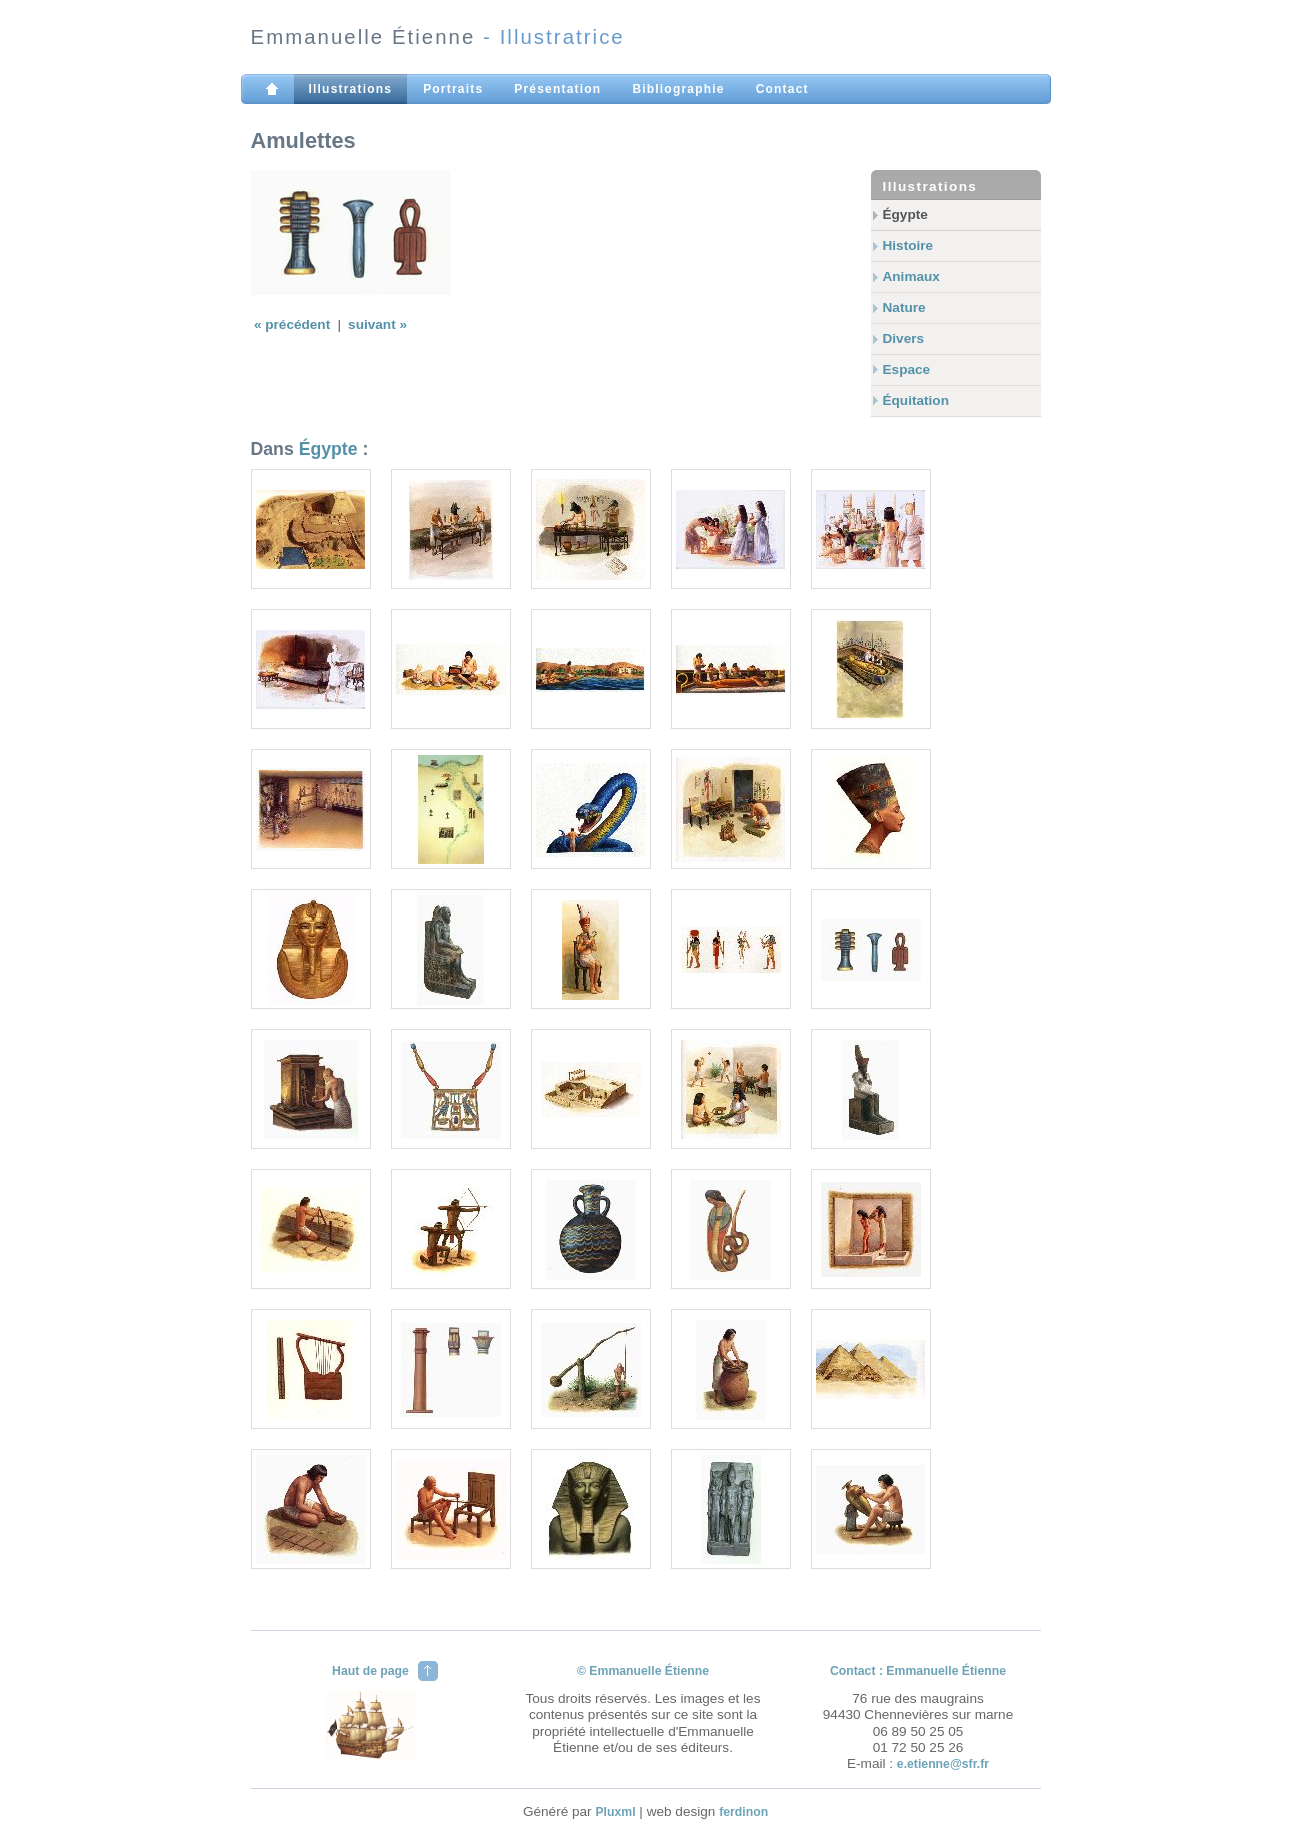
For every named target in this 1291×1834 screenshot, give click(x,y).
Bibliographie (678, 89)
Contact (782, 89)
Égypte (905, 214)
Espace (907, 369)
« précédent (294, 324)
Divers (904, 338)
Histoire (908, 245)
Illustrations (351, 89)
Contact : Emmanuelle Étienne (918, 1671)
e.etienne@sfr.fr (943, 1764)
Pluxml (615, 1812)
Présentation (557, 89)
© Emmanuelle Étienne (643, 1671)
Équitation (916, 400)
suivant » (377, 324)
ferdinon (743, 1812)
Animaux (911, 276)
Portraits (453, 89)
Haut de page (370, 1671)
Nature (904, 307)
